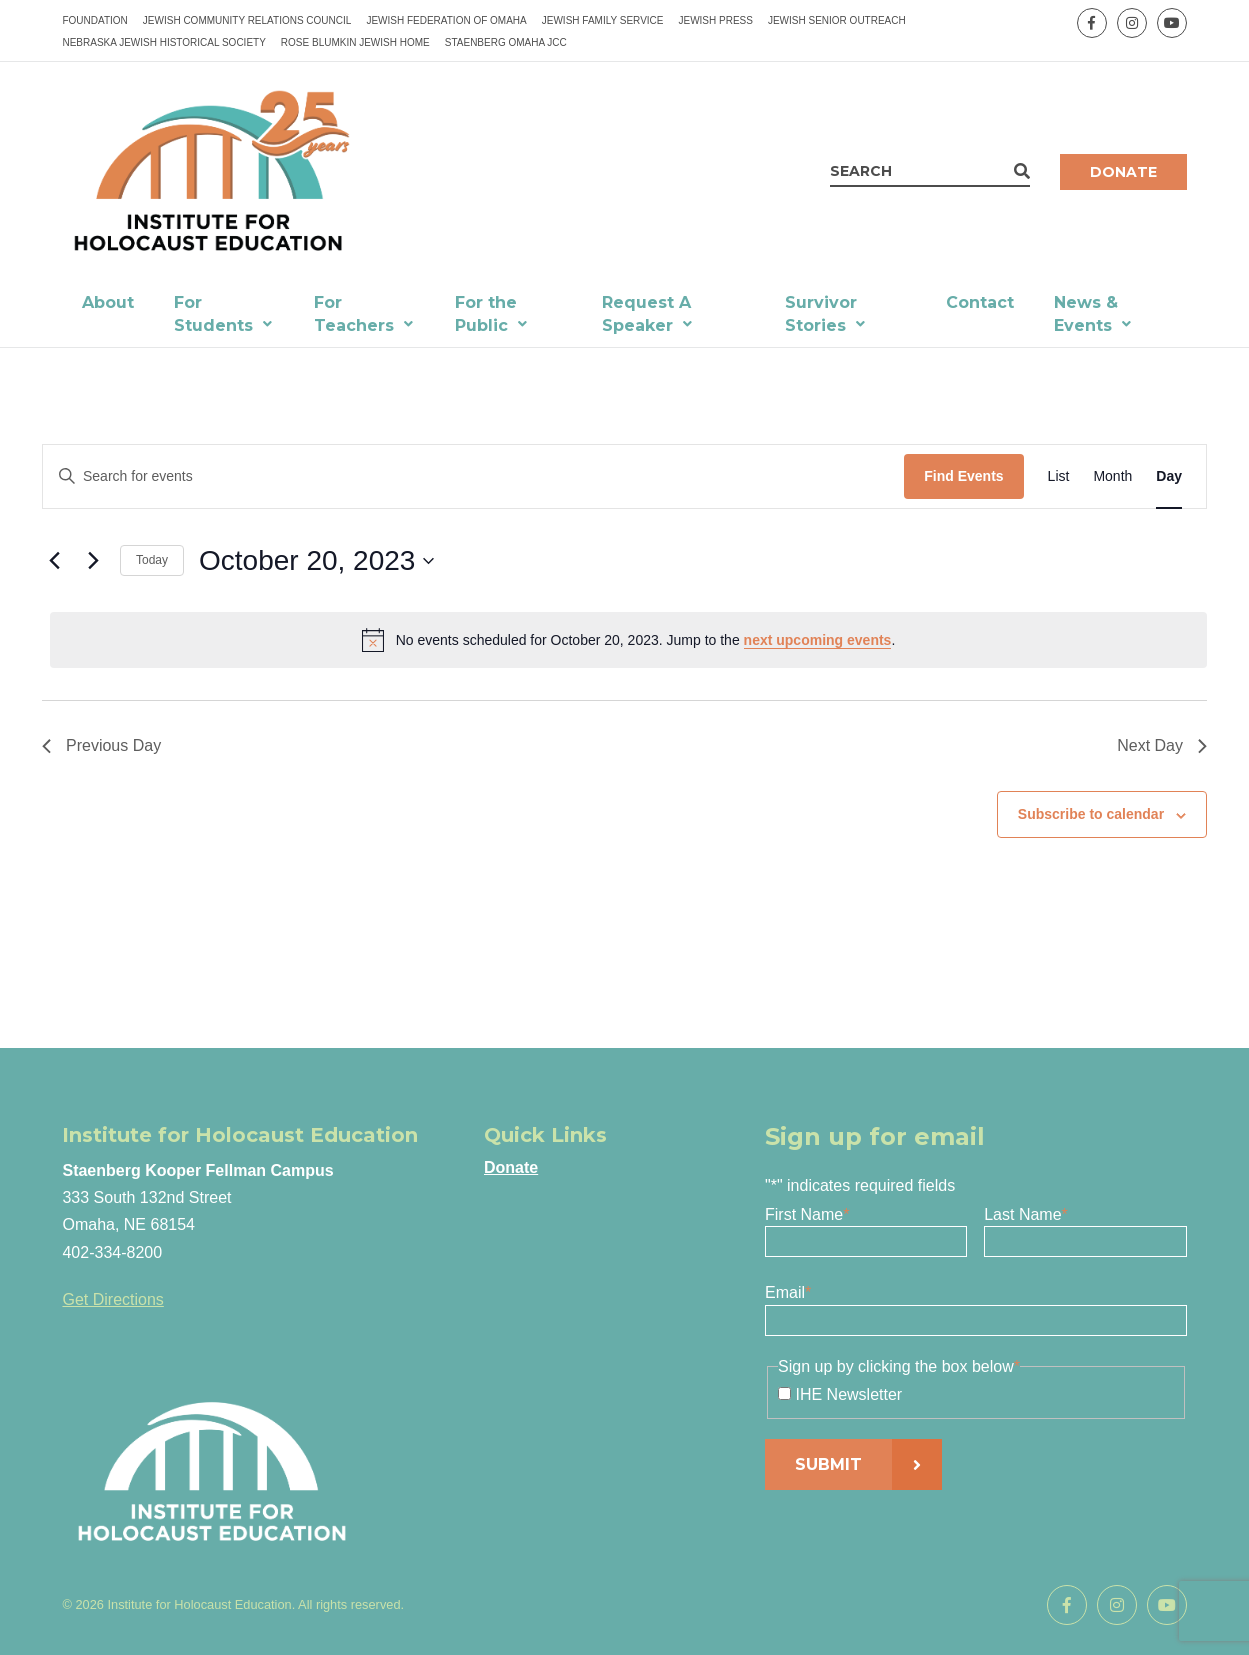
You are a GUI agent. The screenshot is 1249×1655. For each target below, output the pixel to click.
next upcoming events (818, 640)
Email (788, 1292)
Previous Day (101, 745)
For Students (213, 313)
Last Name (1026, 1214)
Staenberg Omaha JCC (506, 42)
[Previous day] (54, 561)
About (108, 302)
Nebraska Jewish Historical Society (163, 42)
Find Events (963, 476)
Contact (980, 302)
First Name (807, 1214)
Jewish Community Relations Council (247, 20)
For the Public (486, 313)
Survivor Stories (821, 313)
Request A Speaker (646, 313)
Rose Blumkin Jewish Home (355, 42)
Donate (1123, 172)
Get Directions (112, 1299)
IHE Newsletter (848, 1394)
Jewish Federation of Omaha (446, 20)
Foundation (94, 20)
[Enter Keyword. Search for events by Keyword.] (473, 476)
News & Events (1086, 313)
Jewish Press (715, 20)
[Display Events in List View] (1059, 476)
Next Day (1162, 745)
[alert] (628, 640)
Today (152, 560)
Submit (828, 1464)
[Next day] (93, 561)
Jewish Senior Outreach (837, 20)
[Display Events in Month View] (1112, 476)
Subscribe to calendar (1091, 814)
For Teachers (354, 313)
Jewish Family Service (603, 20)
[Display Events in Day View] (1169, 476)
